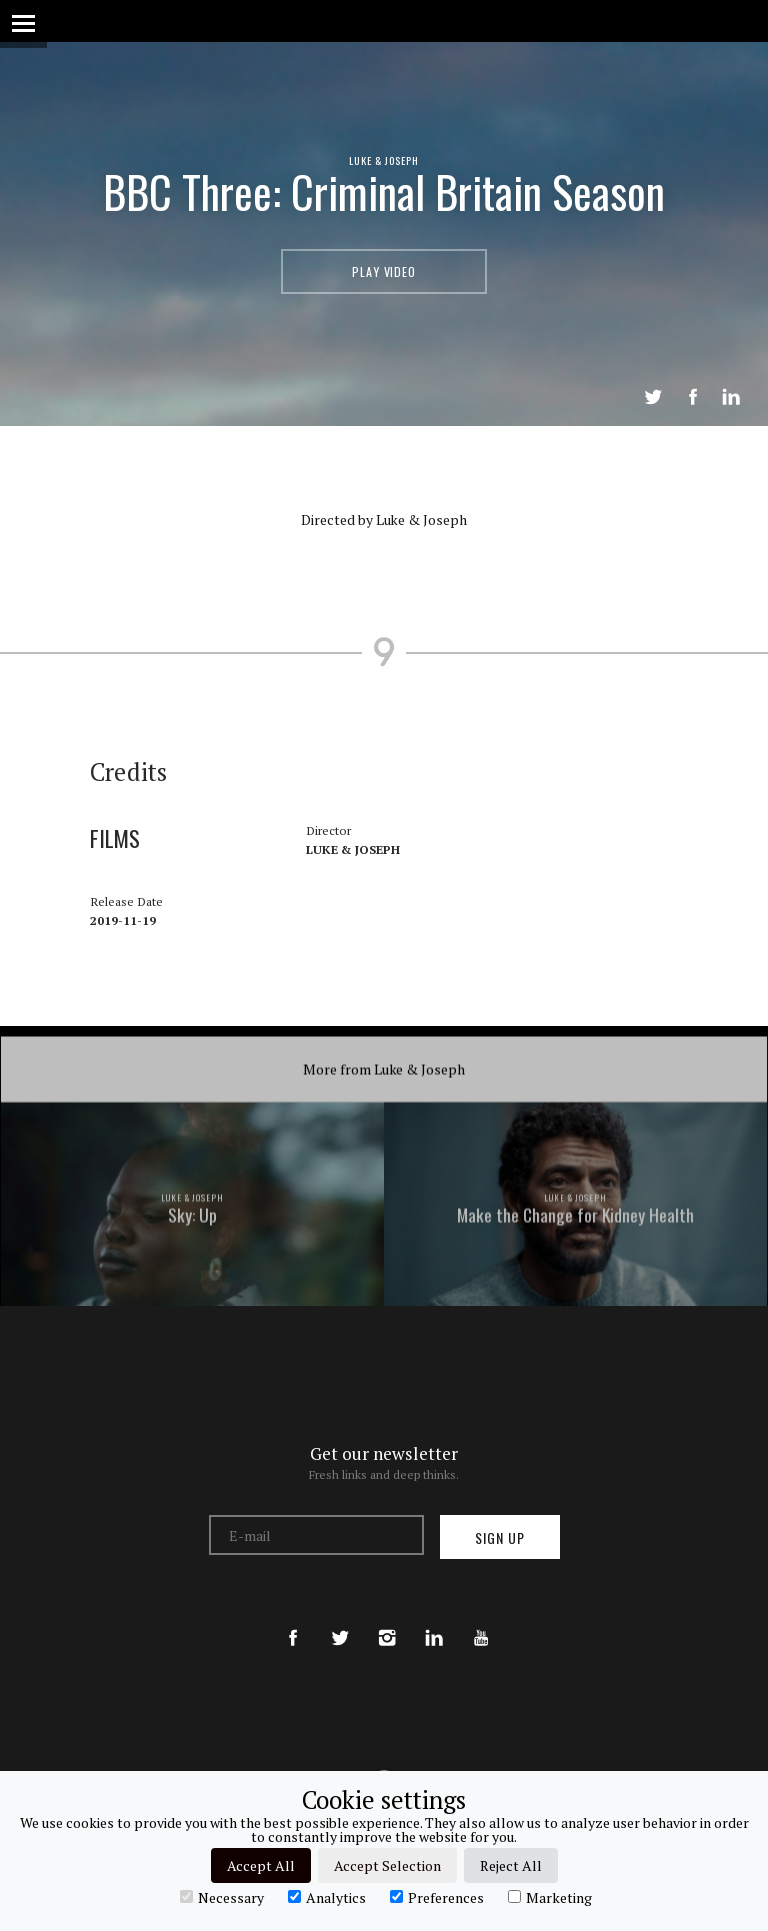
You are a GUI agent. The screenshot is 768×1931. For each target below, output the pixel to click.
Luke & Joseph (384, 160)
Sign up (500, 1537)
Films (122, 950)
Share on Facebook (693, 397)
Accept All (261, 1865)
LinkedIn (731, 397)
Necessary (222, 1897)
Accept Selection (387, 1865)
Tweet (653, 397)
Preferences (437, 1897)
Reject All (511, 1865)
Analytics (327, 1897)
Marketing (550, 1897)
